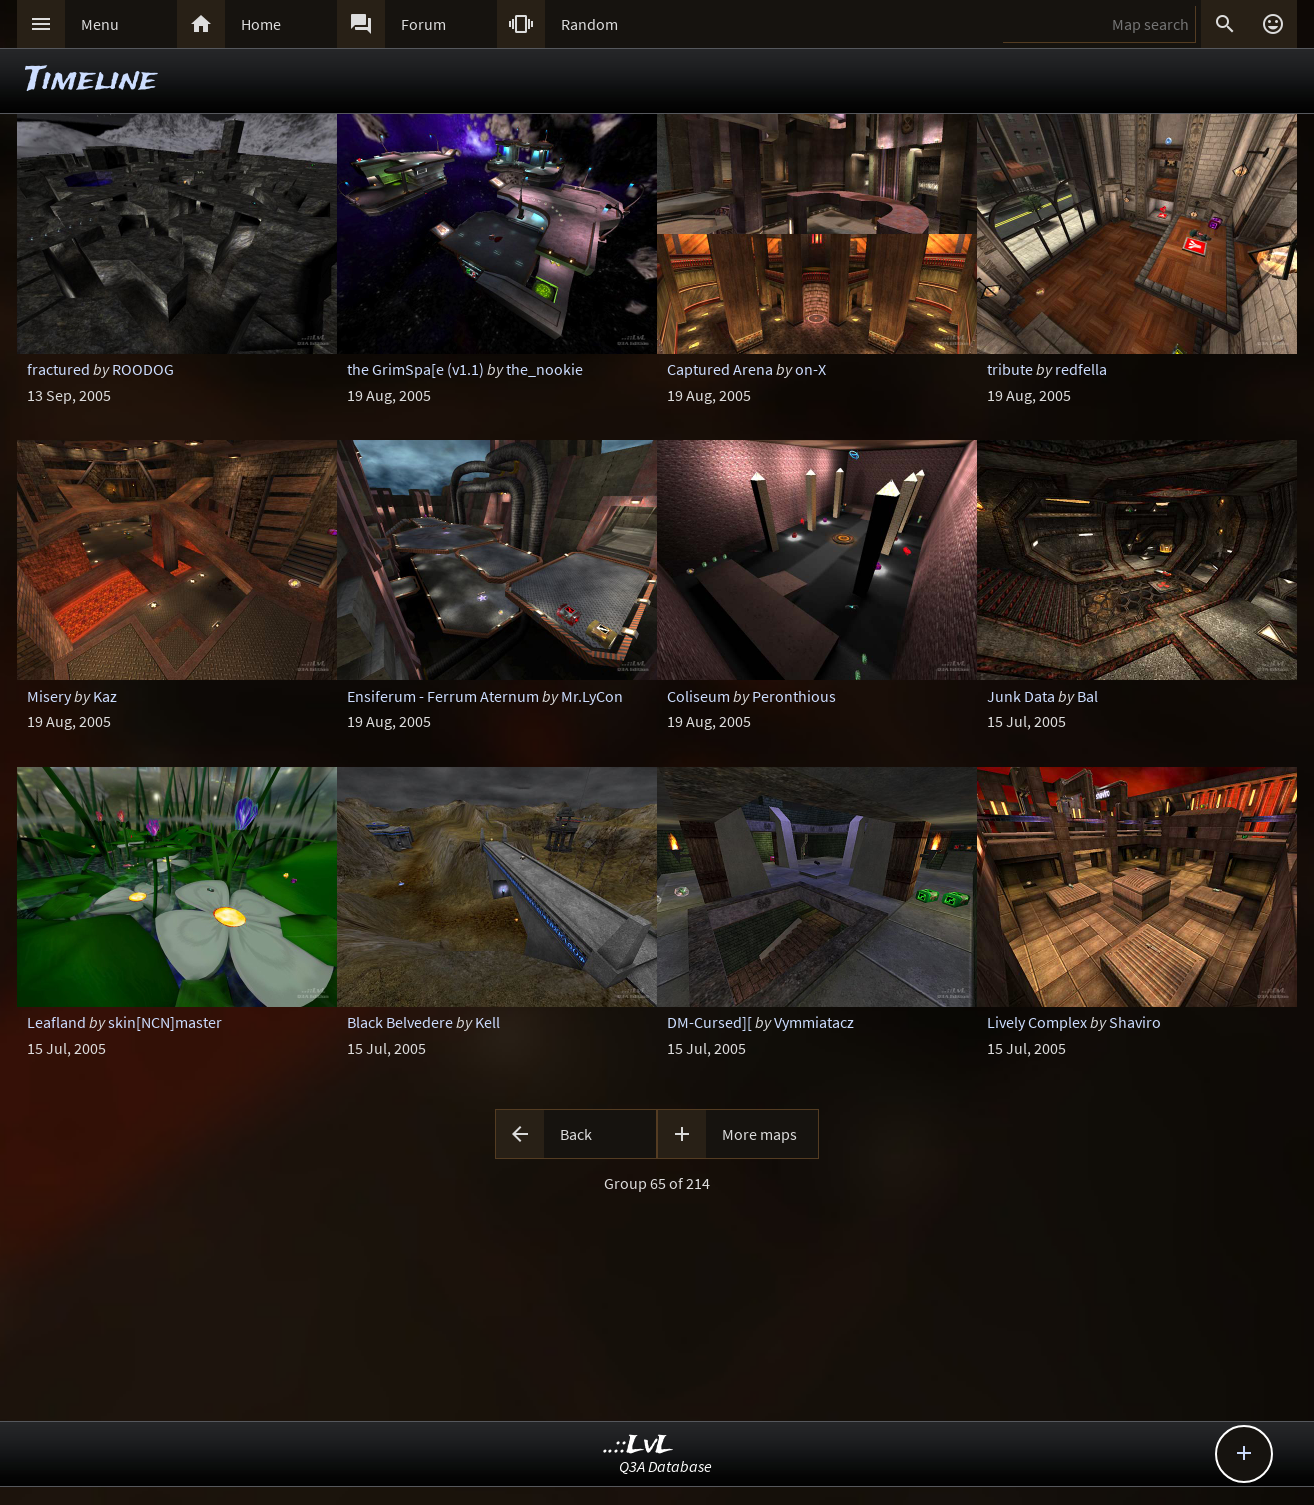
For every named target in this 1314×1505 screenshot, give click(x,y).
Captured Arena (720, 369)
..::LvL (638, 1445)
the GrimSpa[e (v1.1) (415, 369)
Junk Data (1021, 696)
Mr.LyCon (592, 696)
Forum (423, 24)
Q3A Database (665, 1466)
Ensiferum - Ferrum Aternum (443, 696)
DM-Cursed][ (709, 1022)
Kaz (105, 696)
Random (589, 24)
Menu (100, 24)
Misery (49, 696)
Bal (1087, 696)
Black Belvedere (400, 1022)
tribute (1010, 369)
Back (576, 1134)
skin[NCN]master (165, 1022)
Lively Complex (1037, 1022)
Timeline (91, 80)
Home (261, 24)
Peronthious (794, 696)
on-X (810, 369)
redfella (1081, 369)
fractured (58, 369)
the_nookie (544, 369)
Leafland (56, 1022)
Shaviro (1135, 1022)
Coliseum (698, 696)
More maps (759, 1134)
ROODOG (143, 369)
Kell (487, 1022)
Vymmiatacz (814, 1022)
